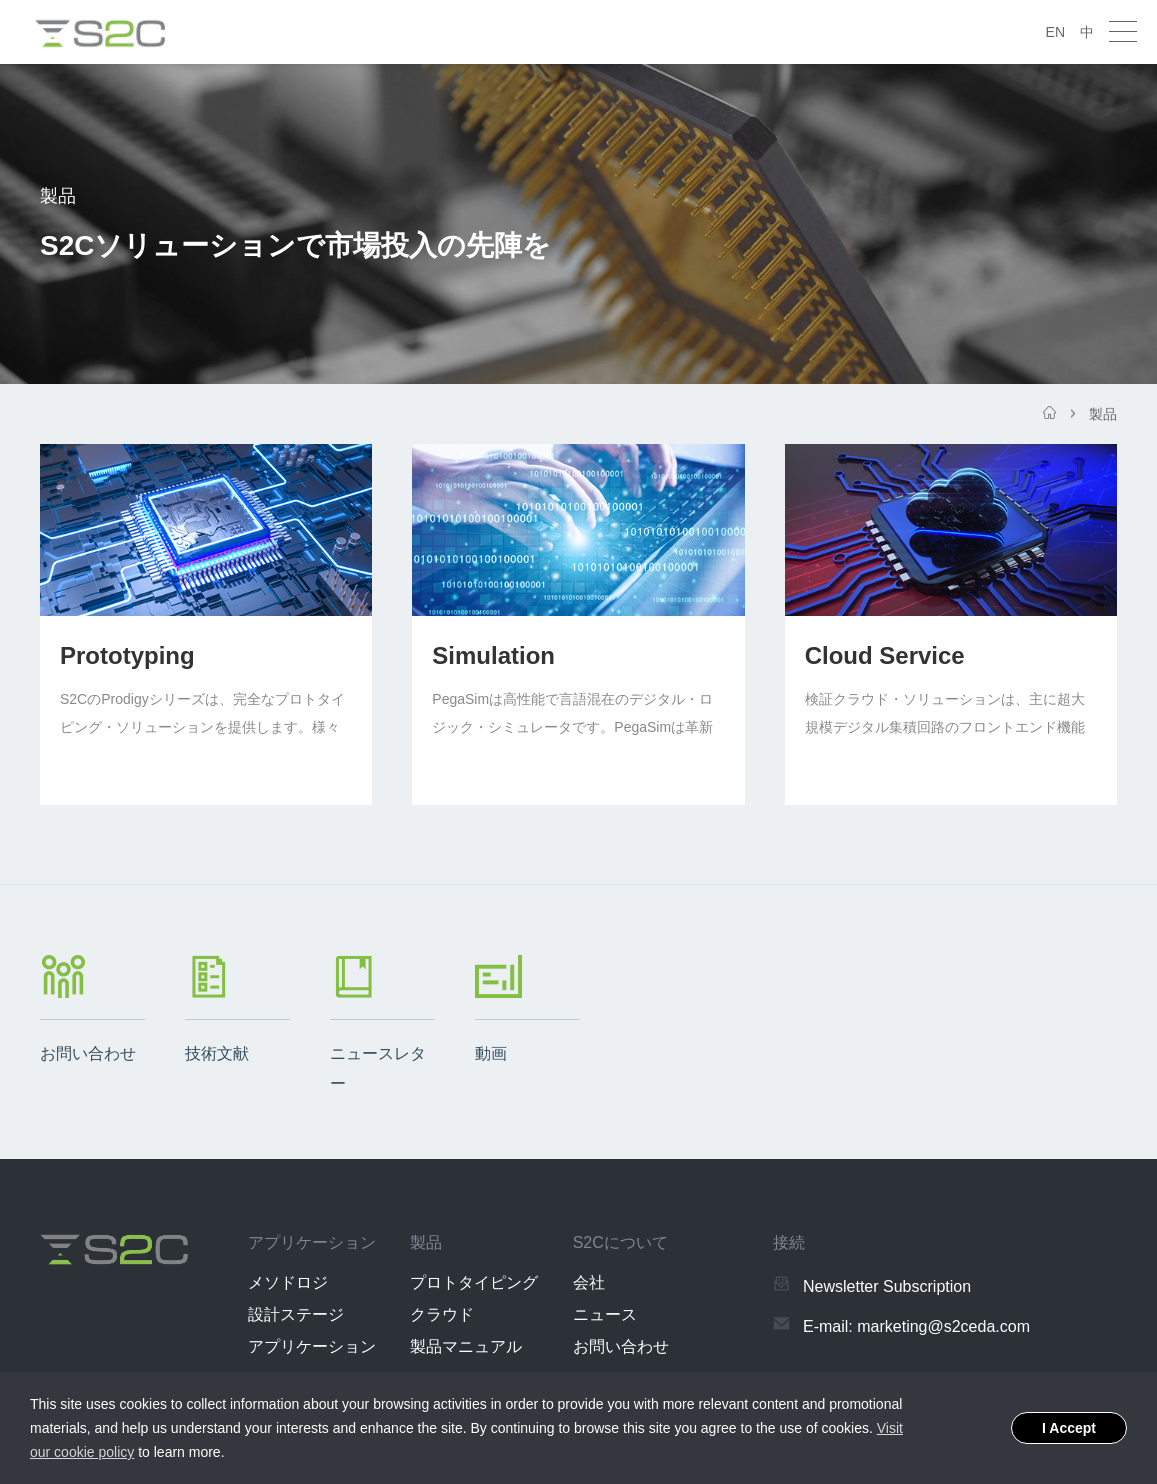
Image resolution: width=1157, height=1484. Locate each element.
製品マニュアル (466, 1346)
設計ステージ (296, 1314)
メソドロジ (288, 1282)
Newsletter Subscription (887, 1286)
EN (1055, 32)
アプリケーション (312, 1346)
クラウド (442, 1314)
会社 (589, 1282)
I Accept (1069, 1428)
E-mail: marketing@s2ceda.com (916, 1326)
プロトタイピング (474, 1282)
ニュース (605, 1314)
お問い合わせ (621, 1346)
